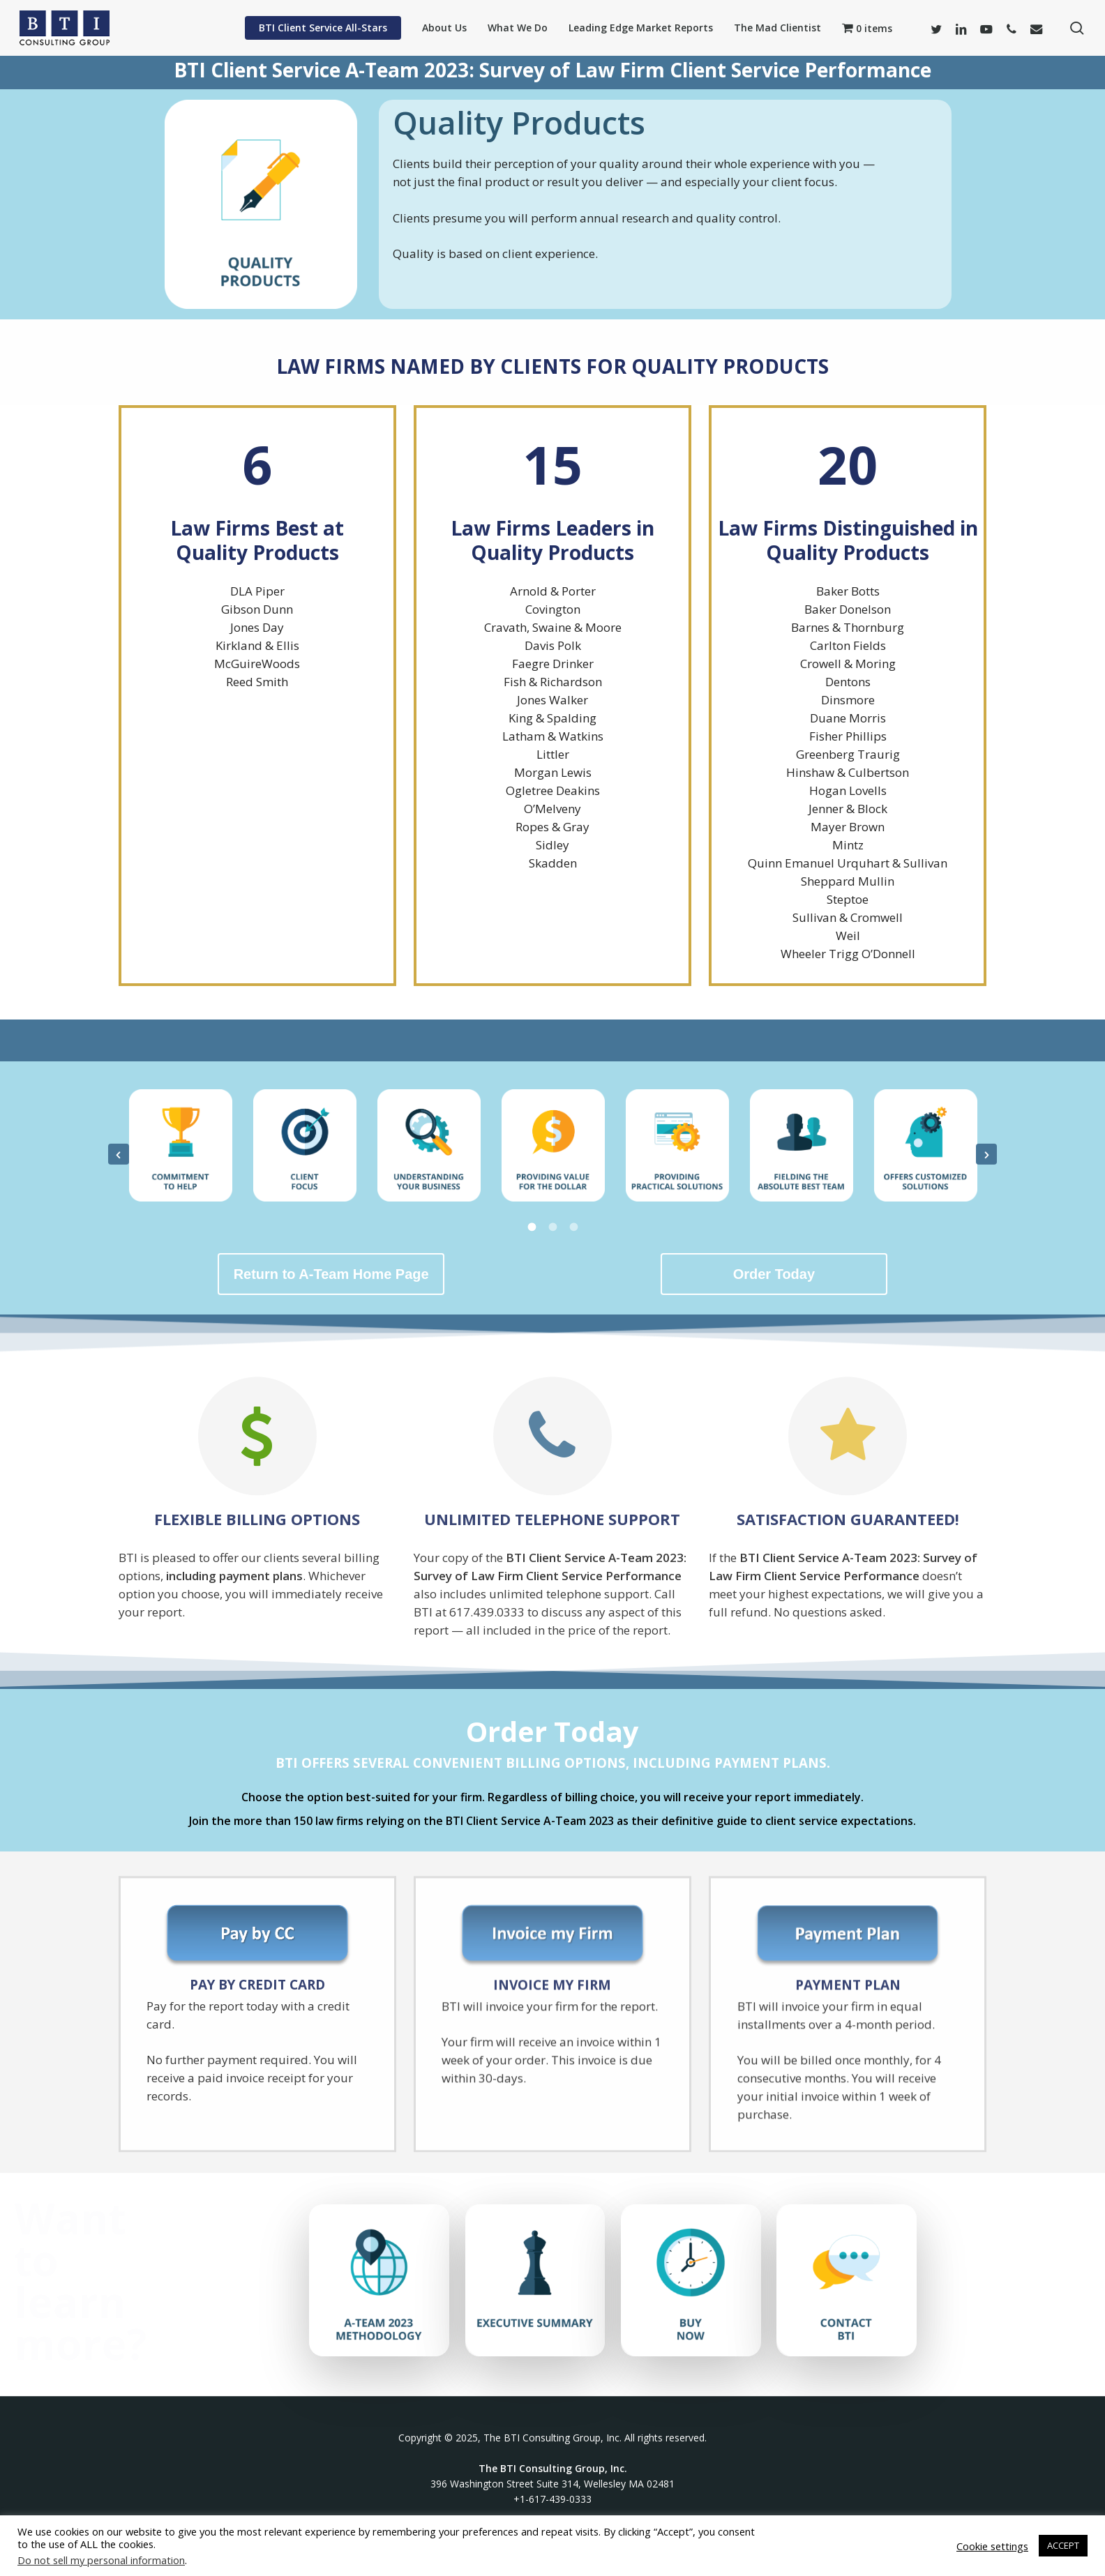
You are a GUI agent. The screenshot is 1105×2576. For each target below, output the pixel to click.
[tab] (532, 1226)
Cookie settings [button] (992, 2546)
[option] (180, 1150)
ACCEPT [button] (1063, 2545)
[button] (118, 1154)
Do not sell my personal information (101, 2560)
